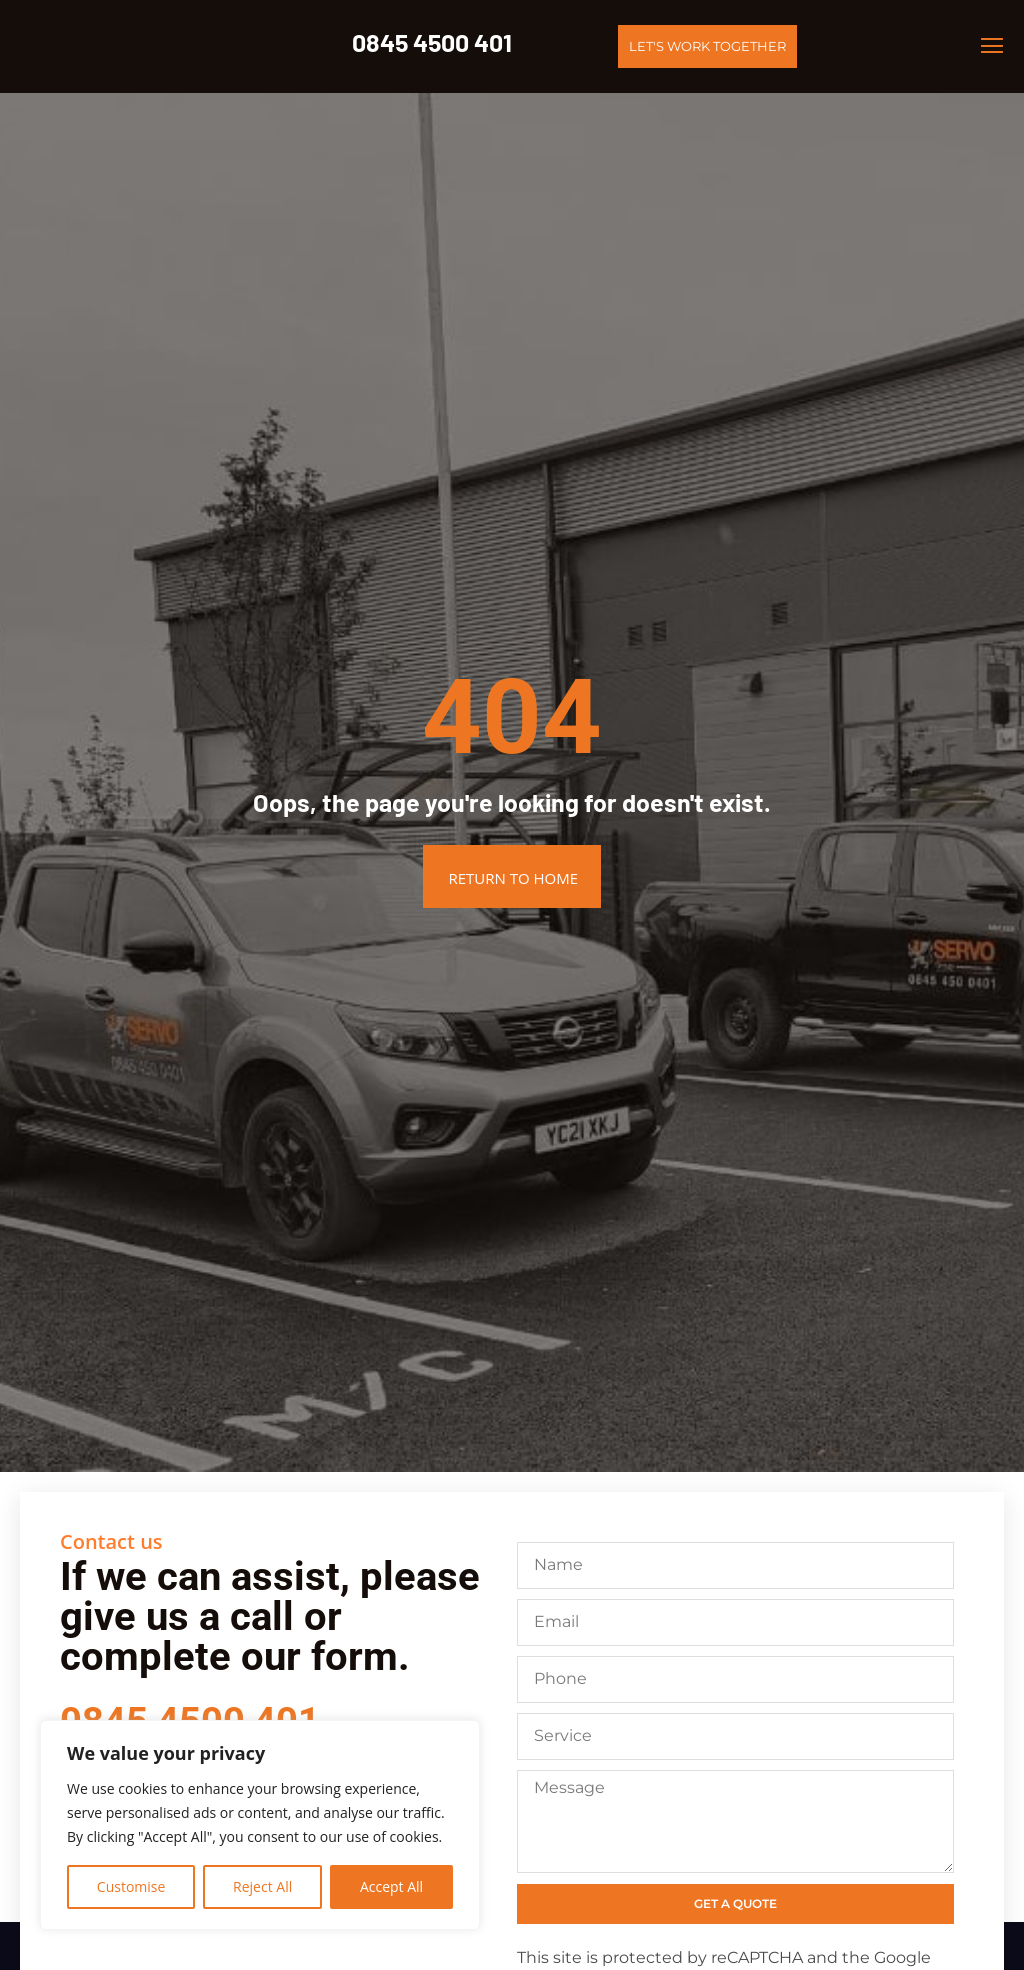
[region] (260, 1825)
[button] (992, 46)
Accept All (391, 1886)
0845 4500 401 (432, 42)
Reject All (262, 1886)
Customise (131, 1886)
